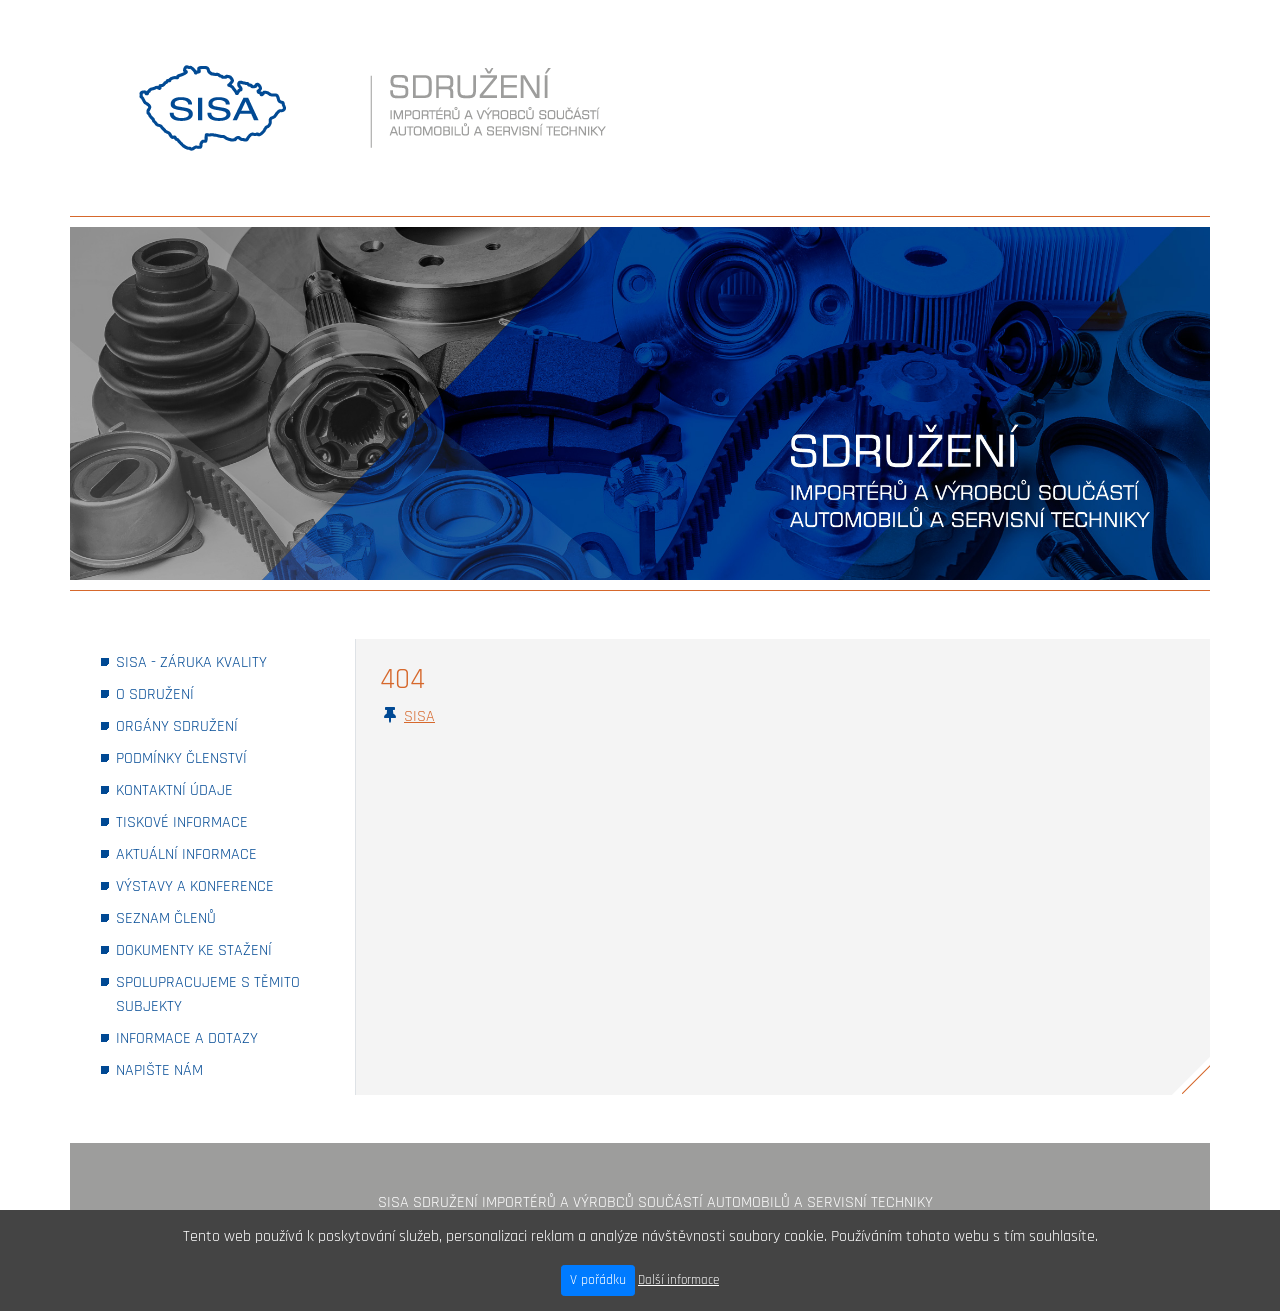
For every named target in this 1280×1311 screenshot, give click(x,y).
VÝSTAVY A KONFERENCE (220, 885)
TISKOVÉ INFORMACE (209, 821)
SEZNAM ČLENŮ (193, 917)
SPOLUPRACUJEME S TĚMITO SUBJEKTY (208, 994)
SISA (419, 716)
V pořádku (598, 1280)
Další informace (678, 1280)
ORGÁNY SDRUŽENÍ (204, 725)
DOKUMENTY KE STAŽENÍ (220, 949)
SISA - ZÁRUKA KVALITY (219, 661)
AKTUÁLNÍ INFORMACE (214, 853)
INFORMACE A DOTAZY (214, 1037)
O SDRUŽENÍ (182, 693)
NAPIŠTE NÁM (187, 1069)
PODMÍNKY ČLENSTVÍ (209, 757)
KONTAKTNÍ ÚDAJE (202, 789)
